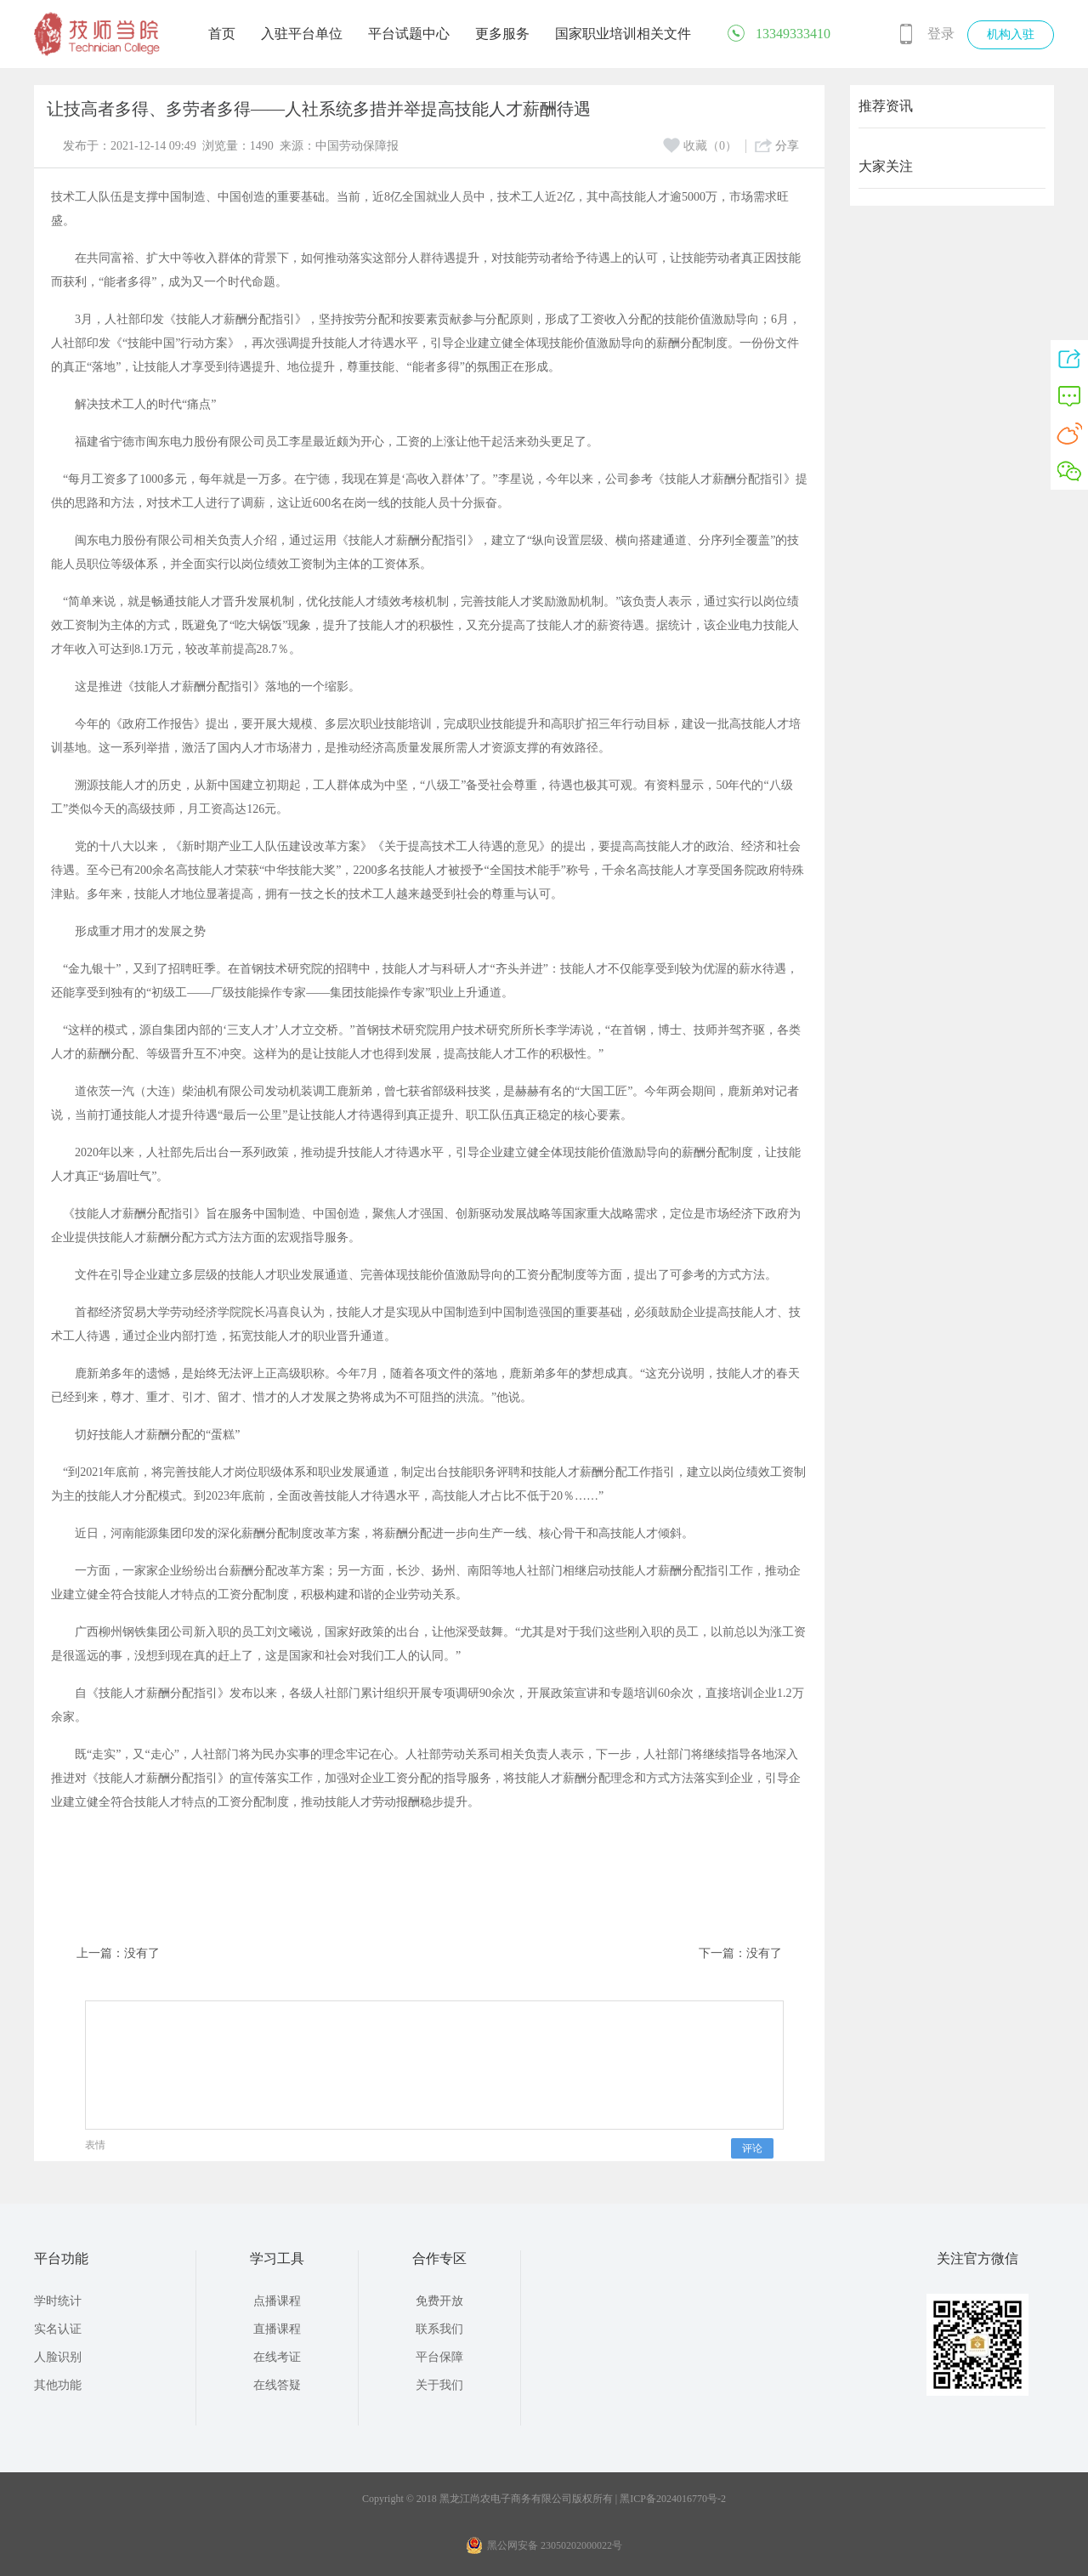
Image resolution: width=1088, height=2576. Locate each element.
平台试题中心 (409, 33)
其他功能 (58, 2385)
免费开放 (439, 2301)
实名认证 (58, 2329)
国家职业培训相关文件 (623, 33)
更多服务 (502, 33)
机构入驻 (1010, 34)
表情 (95, 2145)
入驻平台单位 (302, 33)
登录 (941, 33)
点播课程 (277, 2301)
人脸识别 (58, 2357)
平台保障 (439, 2357)
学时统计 (58, 2301)
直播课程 (277, 2329)
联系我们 (439, 2329)
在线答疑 (277, 2385)
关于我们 (439, 2385)
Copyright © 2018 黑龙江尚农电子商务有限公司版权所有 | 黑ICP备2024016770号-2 (544, 2499)
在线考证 (277, 2357)
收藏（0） (700, 145)
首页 (221, 33)
